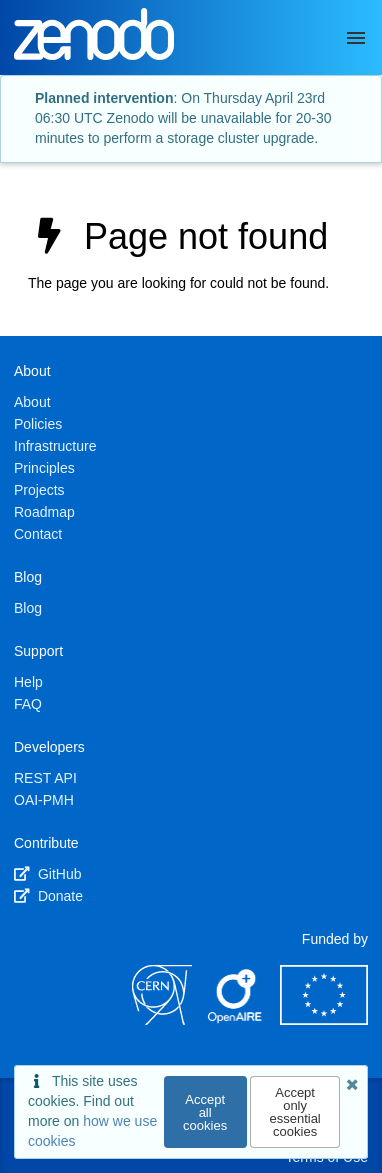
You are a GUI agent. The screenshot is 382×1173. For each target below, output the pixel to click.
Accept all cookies (205, 1112)
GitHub (47, 874)
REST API (45, 778)
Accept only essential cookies (294, 1112)
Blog (28, 608)
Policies (38, 424)
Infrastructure (55, 446)
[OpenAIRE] (236, 1020)
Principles (44, 468)
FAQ (28, 704)
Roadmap (44, 512)
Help (28, 682)
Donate (48, 896)
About (32, 402)
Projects (39, 490)
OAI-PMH (44, 800)
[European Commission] (324, 1020)
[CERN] (162, 1020)
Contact (38, 534)
